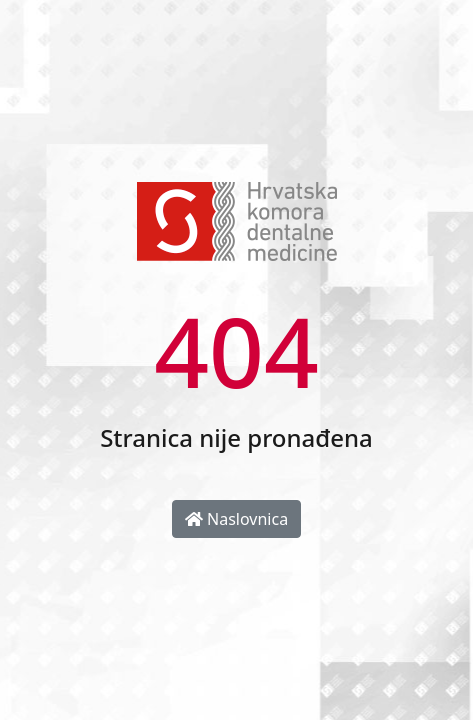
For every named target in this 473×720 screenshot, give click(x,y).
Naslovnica (236, 519)
